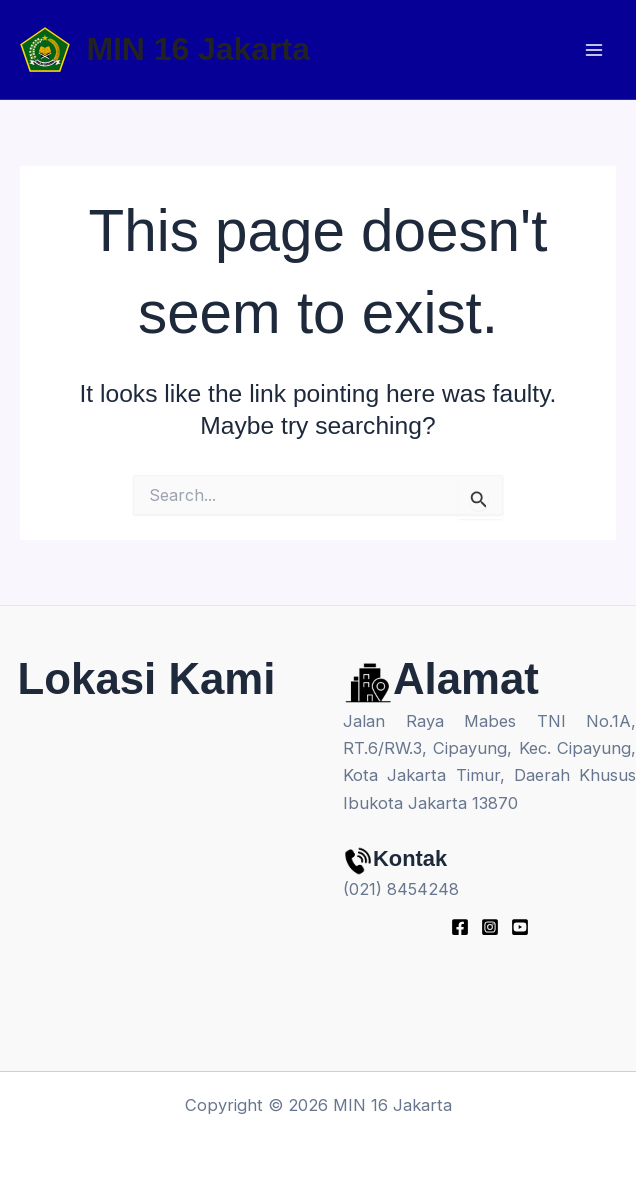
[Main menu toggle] (593, 49)
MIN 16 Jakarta (197, 49)
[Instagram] (490, 927)
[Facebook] (460, 927)
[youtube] (520, 927)
